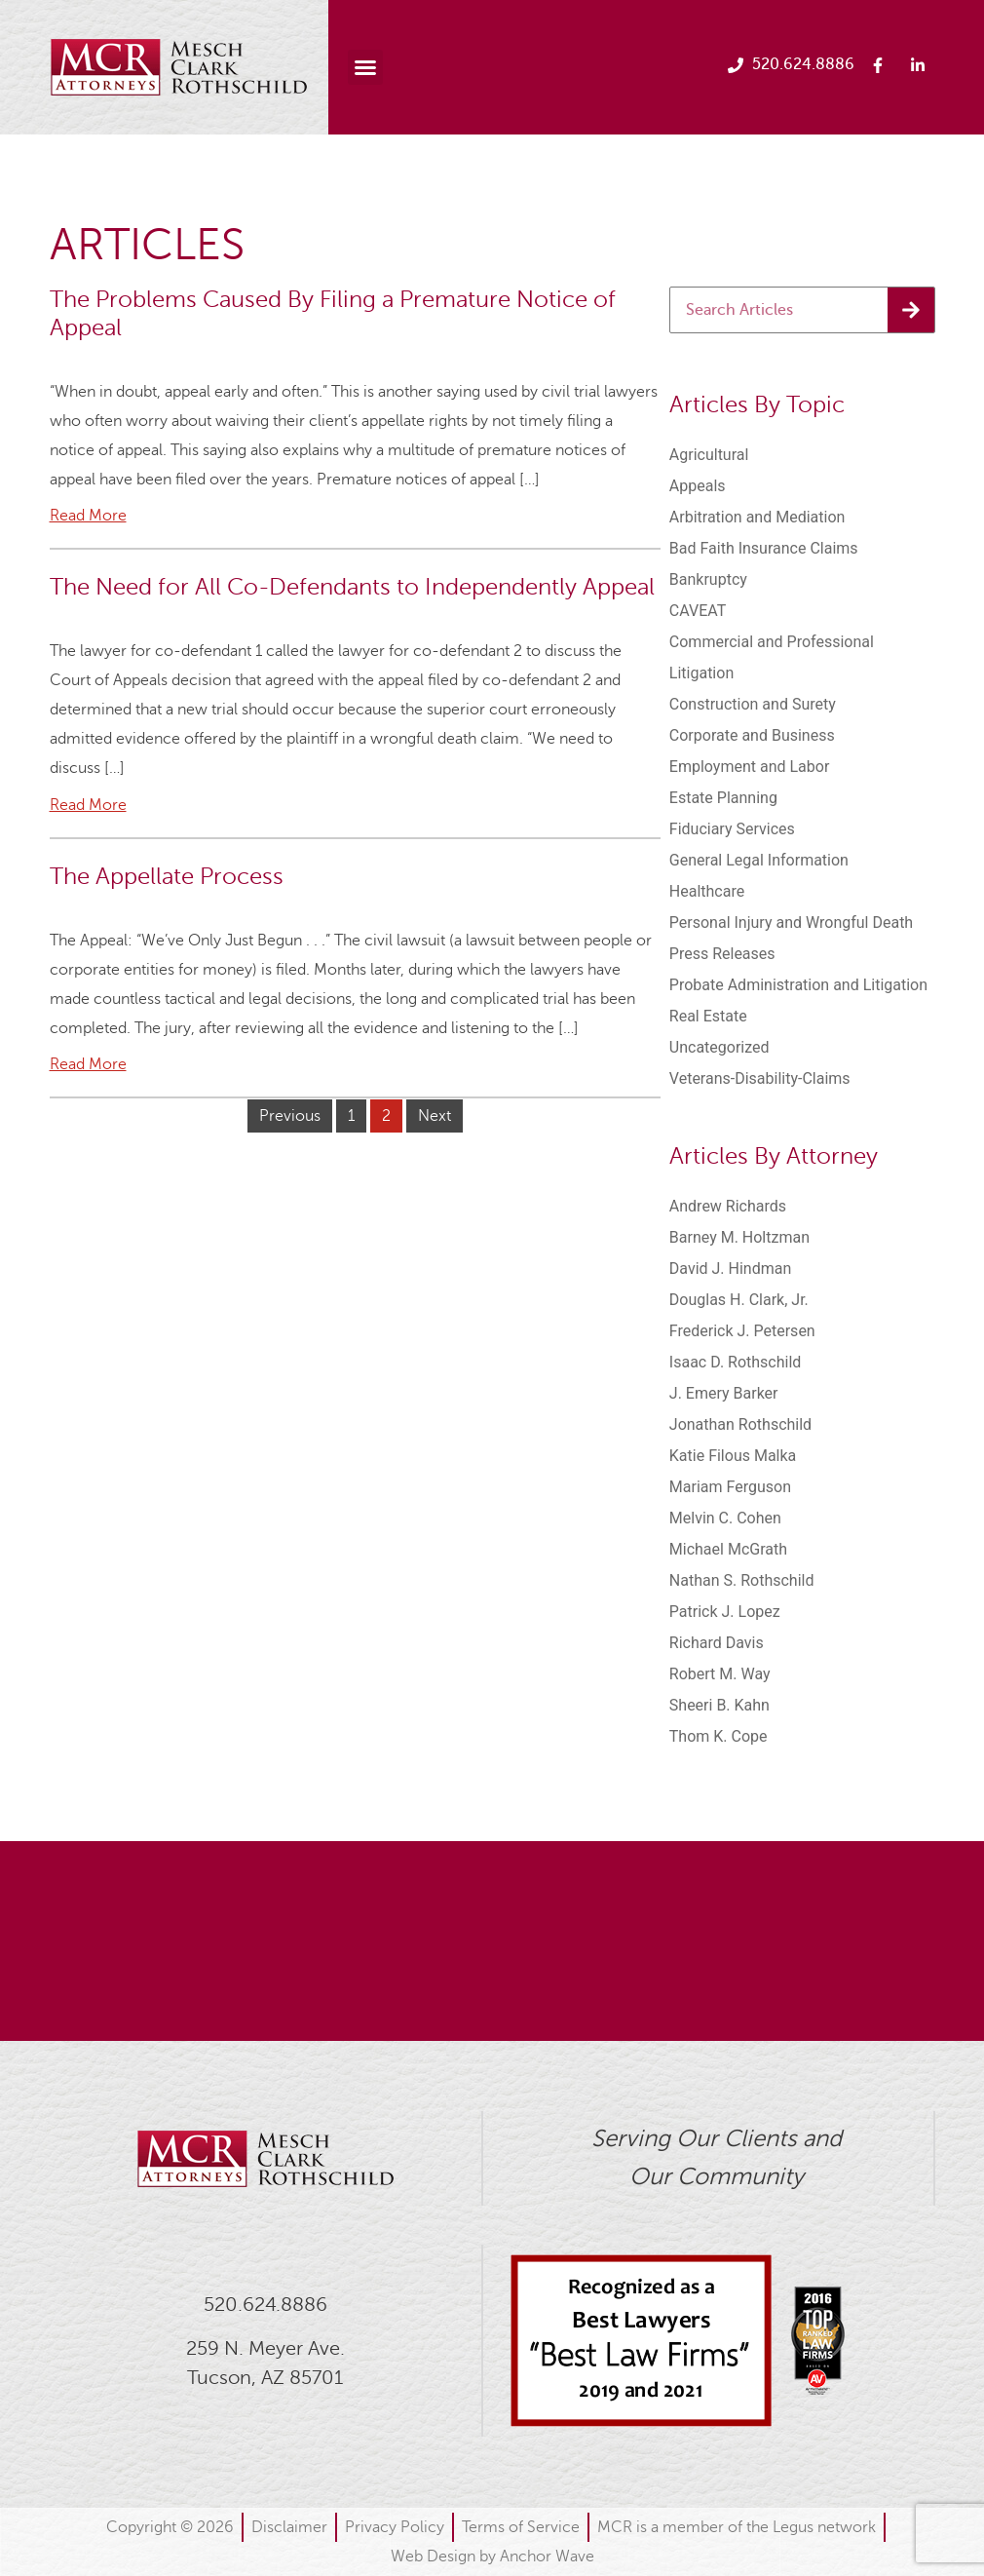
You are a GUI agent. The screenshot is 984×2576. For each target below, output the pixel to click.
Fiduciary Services (732, 829)
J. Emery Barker (723, 1393)
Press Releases (722, 953)
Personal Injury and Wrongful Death (791, 922)
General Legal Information (759, 860)
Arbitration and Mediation (757, 517)
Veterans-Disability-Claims (760, 1078)
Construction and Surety (752, 704)
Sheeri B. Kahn (719, 1705)
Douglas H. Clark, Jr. (739, 1299)
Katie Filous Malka (733, 1455)
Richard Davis (716, 1643)
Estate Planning (723, 797)
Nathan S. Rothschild (741, 1580)
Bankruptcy (708, 579)
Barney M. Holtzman (739, 1237)
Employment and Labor (749, 766)
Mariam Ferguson (730, 1487)
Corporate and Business (752, 735)
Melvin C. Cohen (725, 1518)
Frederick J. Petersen (742, 1331)
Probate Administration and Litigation (798, 985)
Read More (88, 515)
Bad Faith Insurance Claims (763, 548)
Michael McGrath (728, 1549)
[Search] (911, 310)
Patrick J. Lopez (724, 1611)
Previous (290, 1116)
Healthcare (706, 891)
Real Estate (708, 1016)
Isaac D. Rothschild (735, 1362)
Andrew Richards (727, 1206)
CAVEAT (697, 610)
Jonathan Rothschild (740, 1424)
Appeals (697, 486)
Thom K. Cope (718, 1736)
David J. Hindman (730, 1268)
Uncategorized (719, 1047)
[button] (365, 67)
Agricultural (709, 454)
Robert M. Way (720, 1674)
